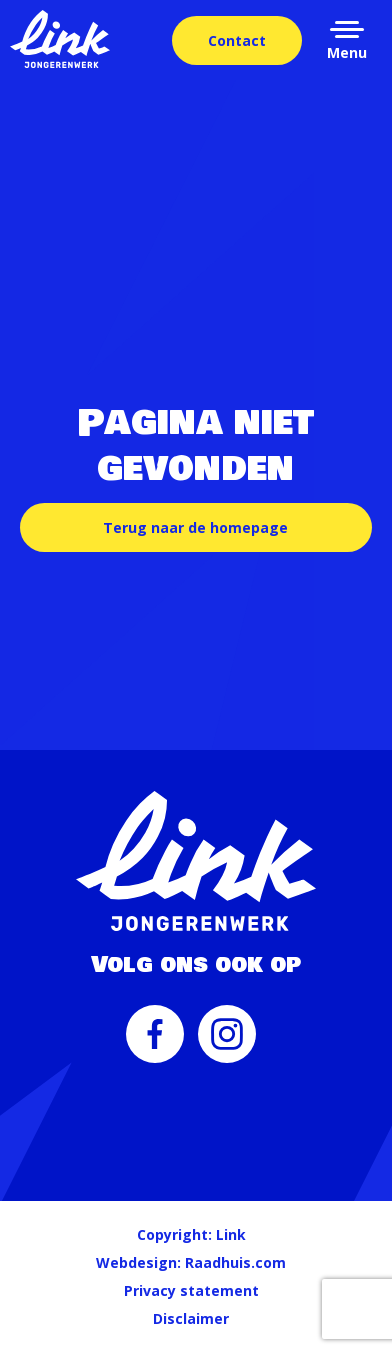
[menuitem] (155, 1044)
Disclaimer (191, 1318)
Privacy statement (191, 1290)
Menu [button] (347, 52)
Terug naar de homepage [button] (195, 527)
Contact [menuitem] (237, 40)
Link (231, 1234)
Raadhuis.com (235, 1262)
